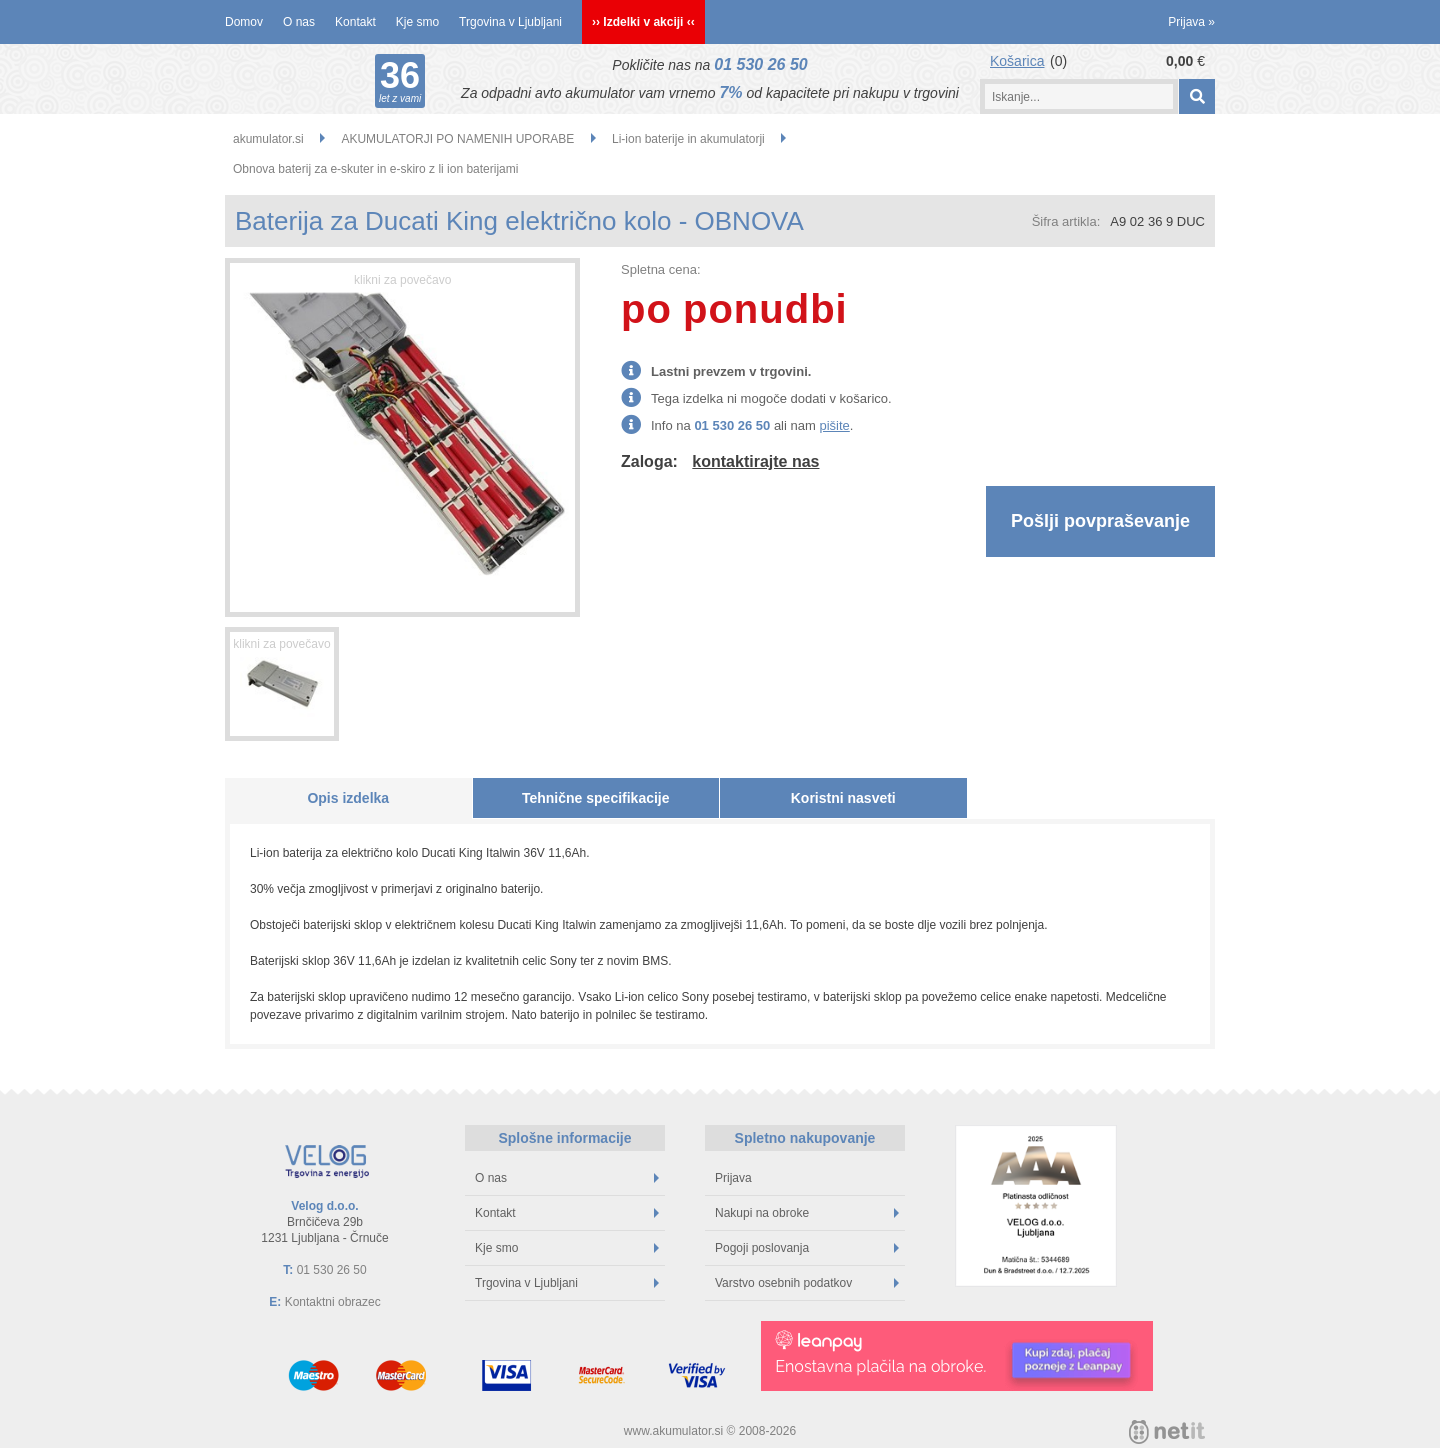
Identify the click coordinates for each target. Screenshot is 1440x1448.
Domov (244, 22)
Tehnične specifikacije (596, 798)
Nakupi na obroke (807, 1213)
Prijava (1191, 22)
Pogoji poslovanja (807, 1248)
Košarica (1017, 61)
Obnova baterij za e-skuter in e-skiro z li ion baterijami (375, 169)
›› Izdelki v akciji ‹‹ (643, 22)
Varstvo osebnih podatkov (807, 1283)
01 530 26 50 (760, 64)
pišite (834, 425)
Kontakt (355, 22)
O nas (299, 22)
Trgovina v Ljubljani (510, 22)
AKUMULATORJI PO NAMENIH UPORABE (457, 139)
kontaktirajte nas (755, 461)
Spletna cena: (661, 269)
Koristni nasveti (843, 798)
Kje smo (417, 22)
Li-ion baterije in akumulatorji (688, 139)
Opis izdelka (348, 798)
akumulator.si (268, 139)
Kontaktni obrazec (333, 1302)
